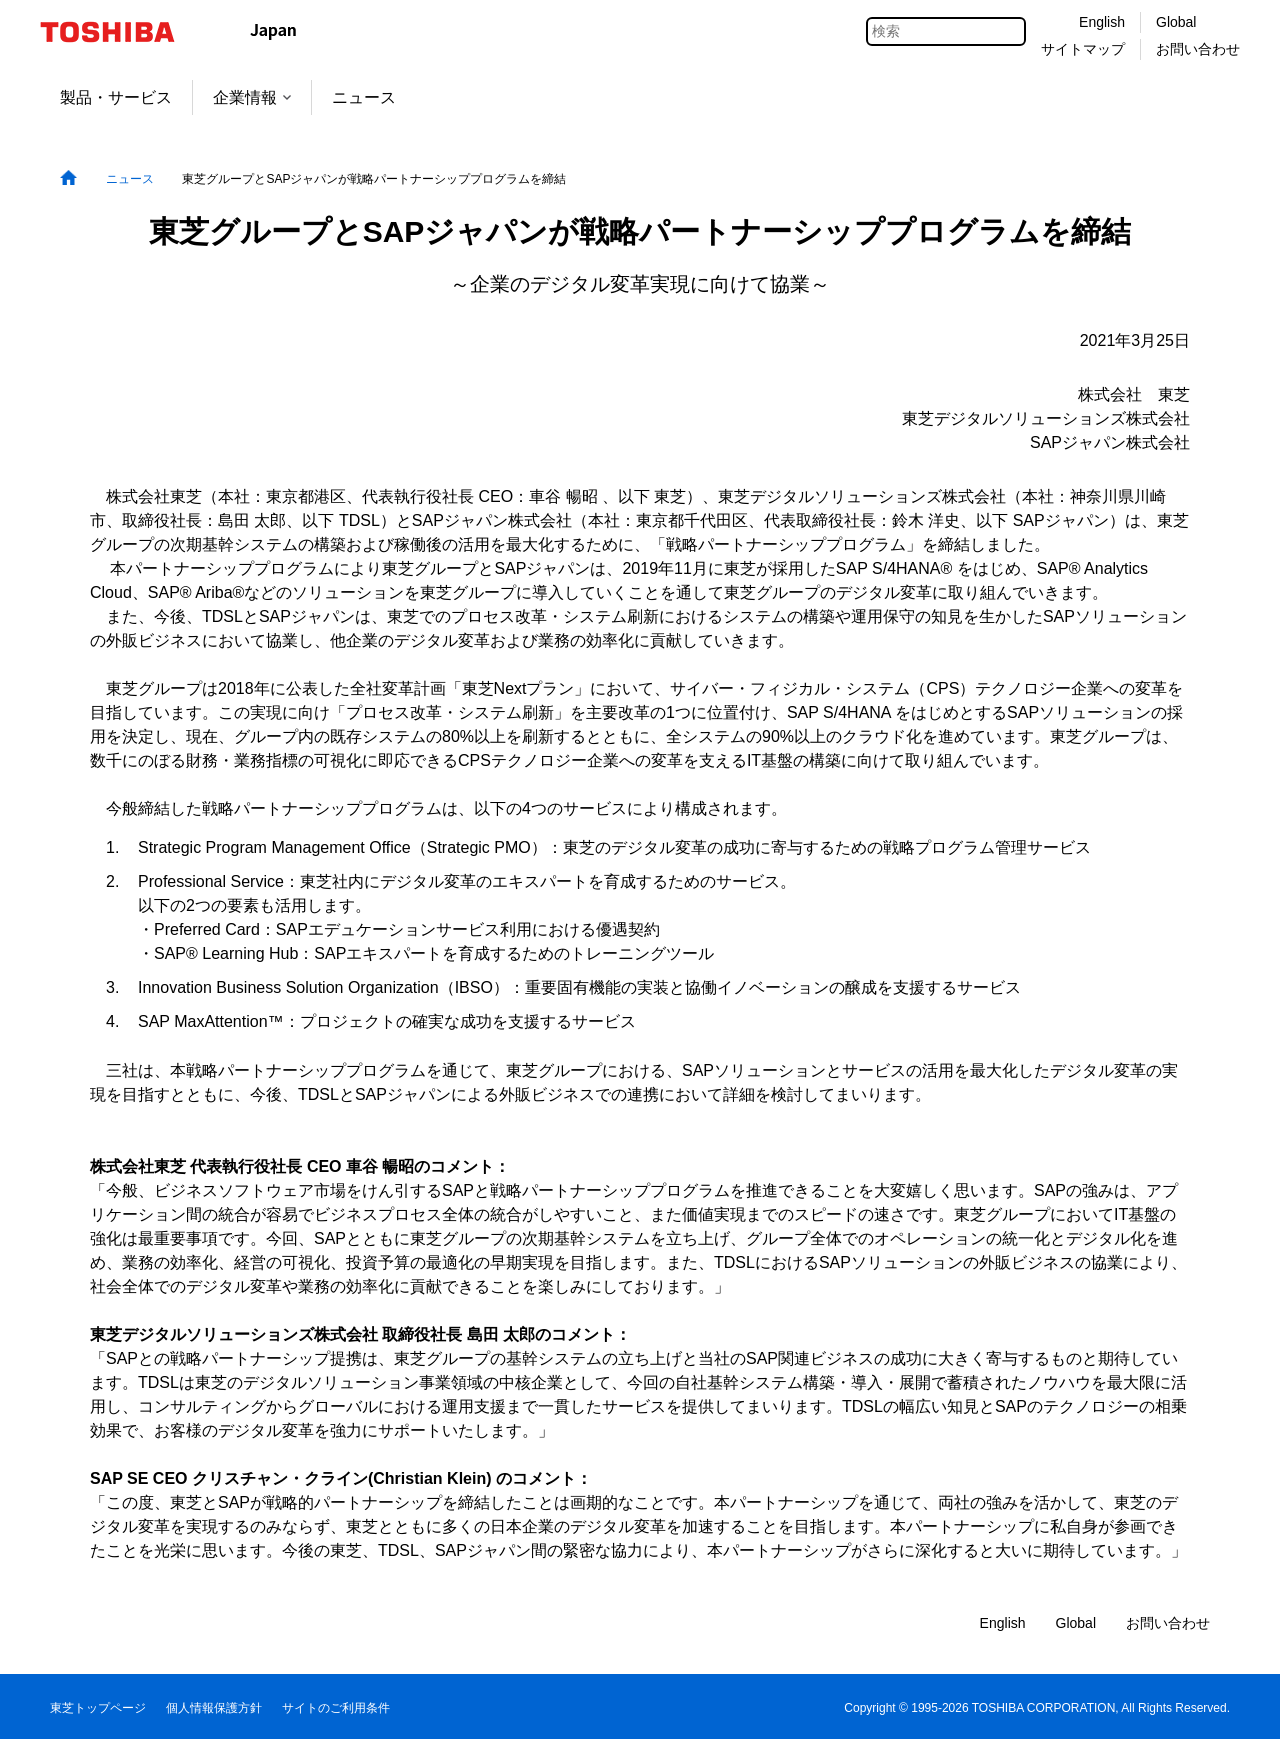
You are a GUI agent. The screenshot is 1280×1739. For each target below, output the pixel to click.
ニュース (364, 97)
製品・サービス (116, 97)
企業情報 (252, 97)
